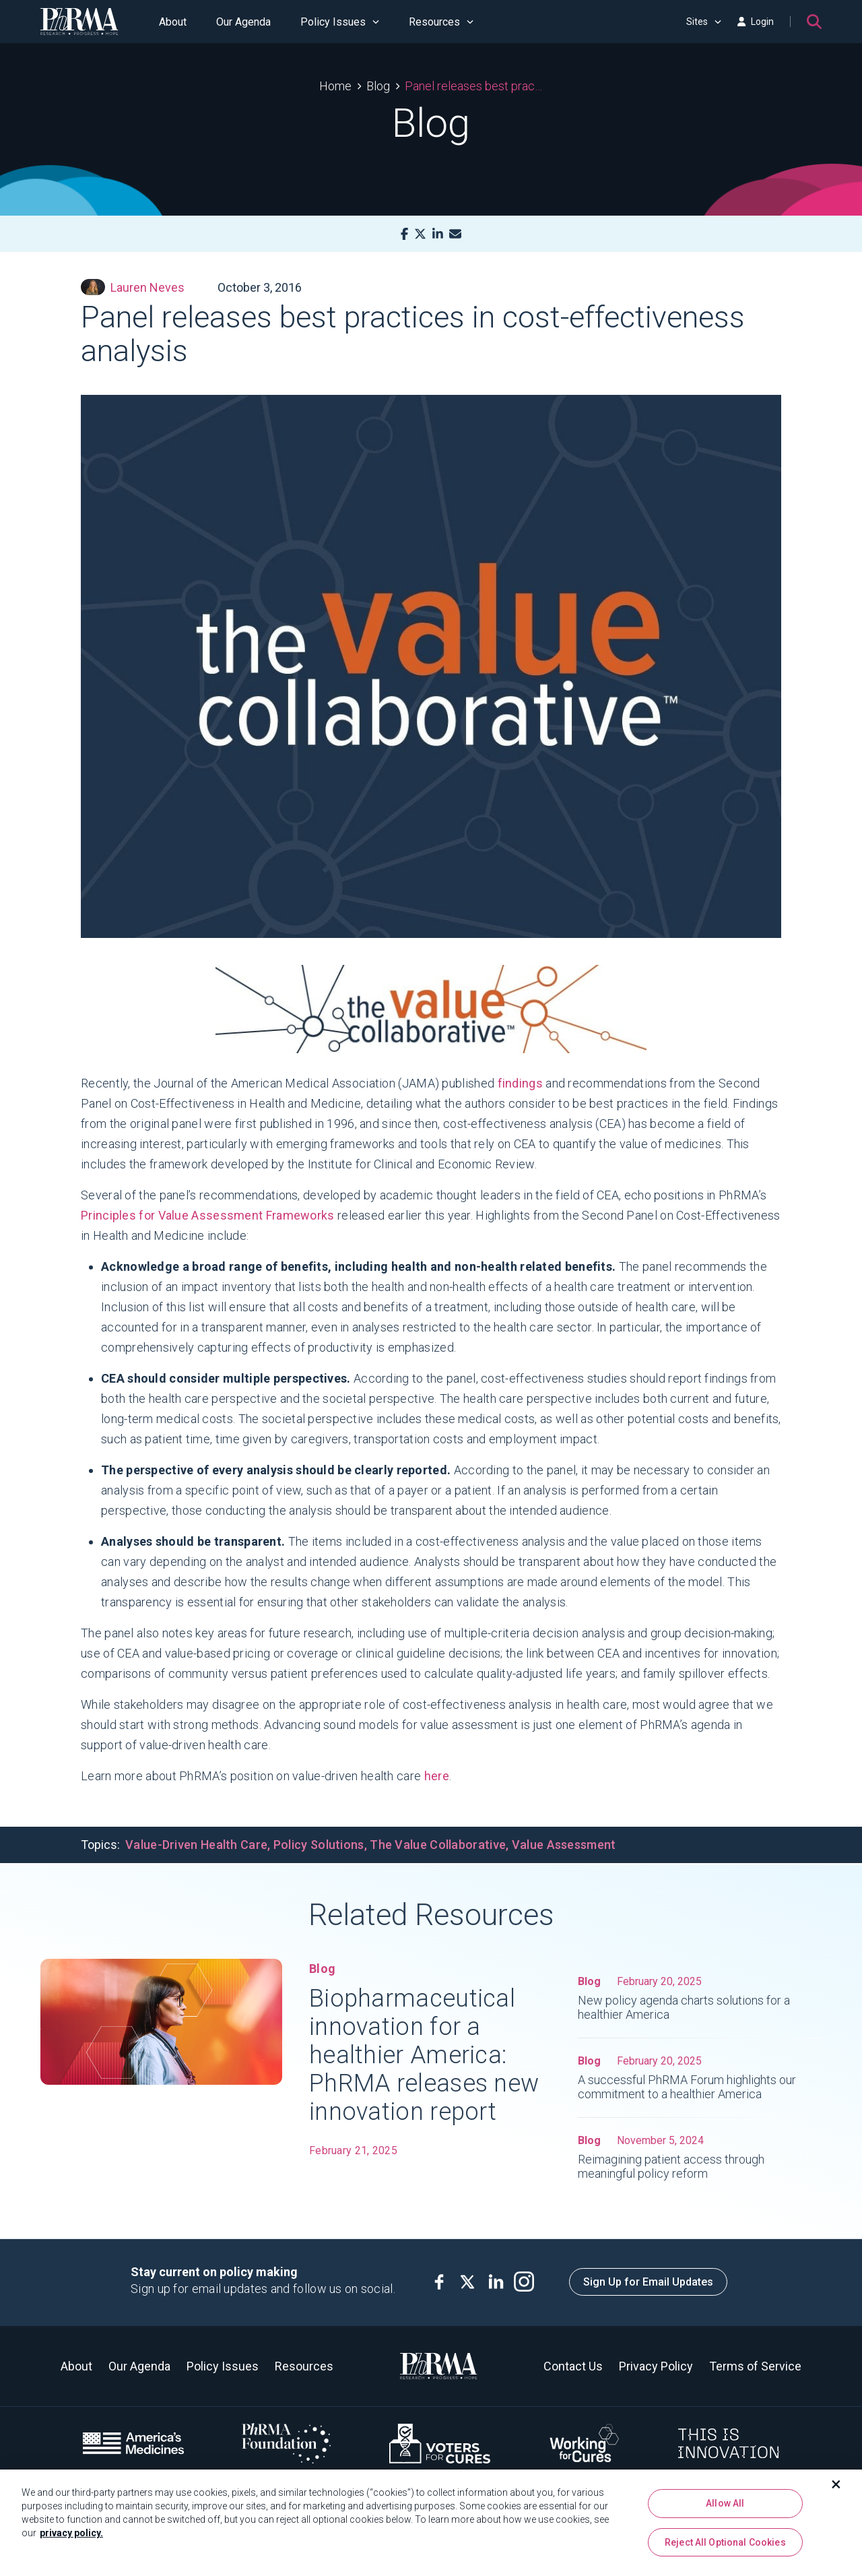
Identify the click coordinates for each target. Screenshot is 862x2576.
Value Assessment (564, 1844)
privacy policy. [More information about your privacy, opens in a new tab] (71, 2537)
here (436, 1776)
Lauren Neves (133, 287)
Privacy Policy (656, 2366)
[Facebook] (404, 234)
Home (335, 86)
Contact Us (573, 2366)
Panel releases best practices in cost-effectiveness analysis (474, 86)
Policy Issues (339, 21)
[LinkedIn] (437, 234)
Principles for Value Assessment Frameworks (208, 1215)
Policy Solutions (318, 1844)
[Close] (836, 2488)
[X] (420, 234)
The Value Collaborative (438, 1844)
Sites (703, 21)
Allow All (725, 2507)
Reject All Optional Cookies (725, 2546)
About (173, 21)
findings (520, 1083)
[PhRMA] (79, 21)
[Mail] (455, 234)
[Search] (814, 21)
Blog (378, 86)
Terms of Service (755, 2366)
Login (755, 21)
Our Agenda (243, 21)
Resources (441, 21)
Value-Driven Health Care (196, 1844)
